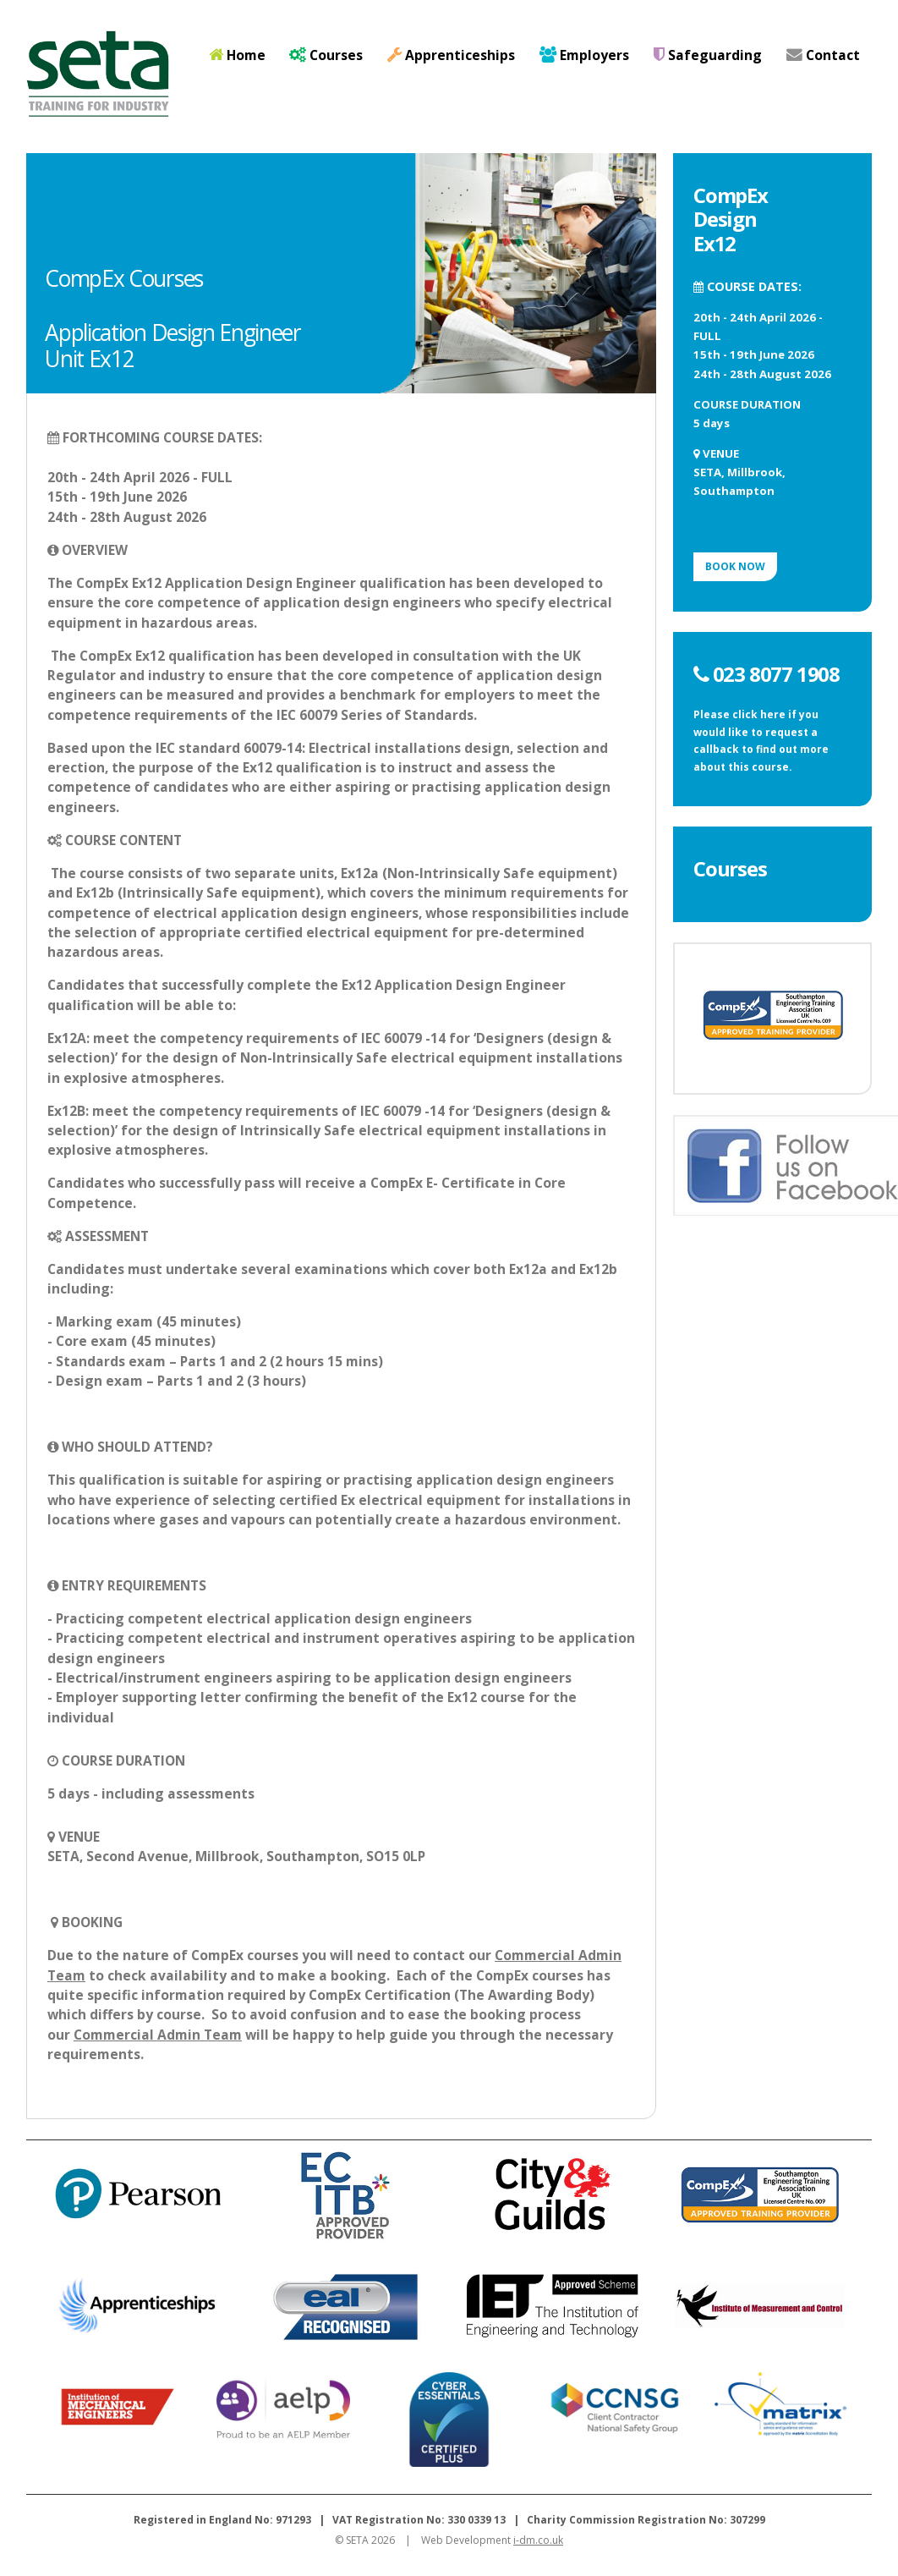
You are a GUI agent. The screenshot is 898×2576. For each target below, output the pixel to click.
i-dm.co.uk (538, 2540)
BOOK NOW (735, 566)
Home (237, 55)
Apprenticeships (451, 55)
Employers (584, 55)
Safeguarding (708, 55)
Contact (823, 55)
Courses (326, 55)
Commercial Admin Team (158, 2034)
